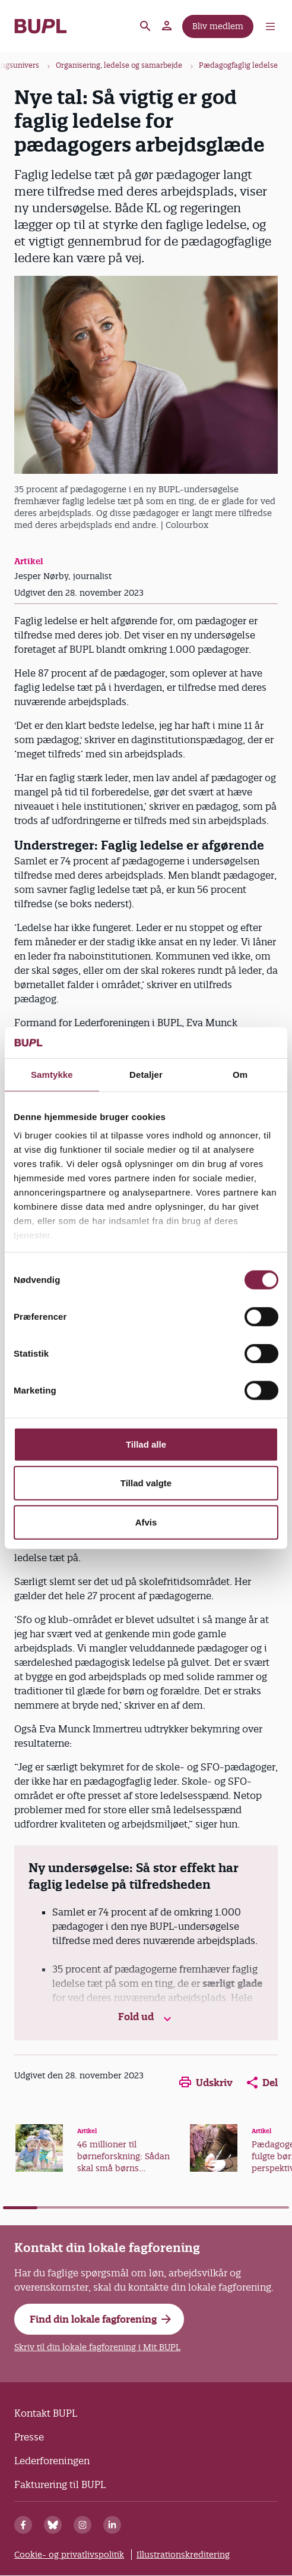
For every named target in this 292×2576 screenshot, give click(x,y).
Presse (29, 2437)
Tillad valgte (146, 1483)
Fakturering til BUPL (60, 2484)
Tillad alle (146, 1444)
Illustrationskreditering (183, 2554)
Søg (145, 26)
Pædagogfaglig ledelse (238, 65)
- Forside (40, 26)
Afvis (146, 1522)
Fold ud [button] (146, 2017)
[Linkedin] (112, 2525)
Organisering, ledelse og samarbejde (119, 65)
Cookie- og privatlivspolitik (69, 2554)
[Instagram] (82, 2525)
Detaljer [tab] (146, 1075)
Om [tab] (240, 1075)
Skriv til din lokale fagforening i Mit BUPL (97, 2347)
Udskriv (206, 2083)
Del (262, 2083)
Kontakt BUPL (45, 2413)
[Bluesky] (53, 2525)
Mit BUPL (167, 26)
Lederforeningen (52, 2461)
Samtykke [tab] (52, 1075)
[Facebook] (23, 2525)
